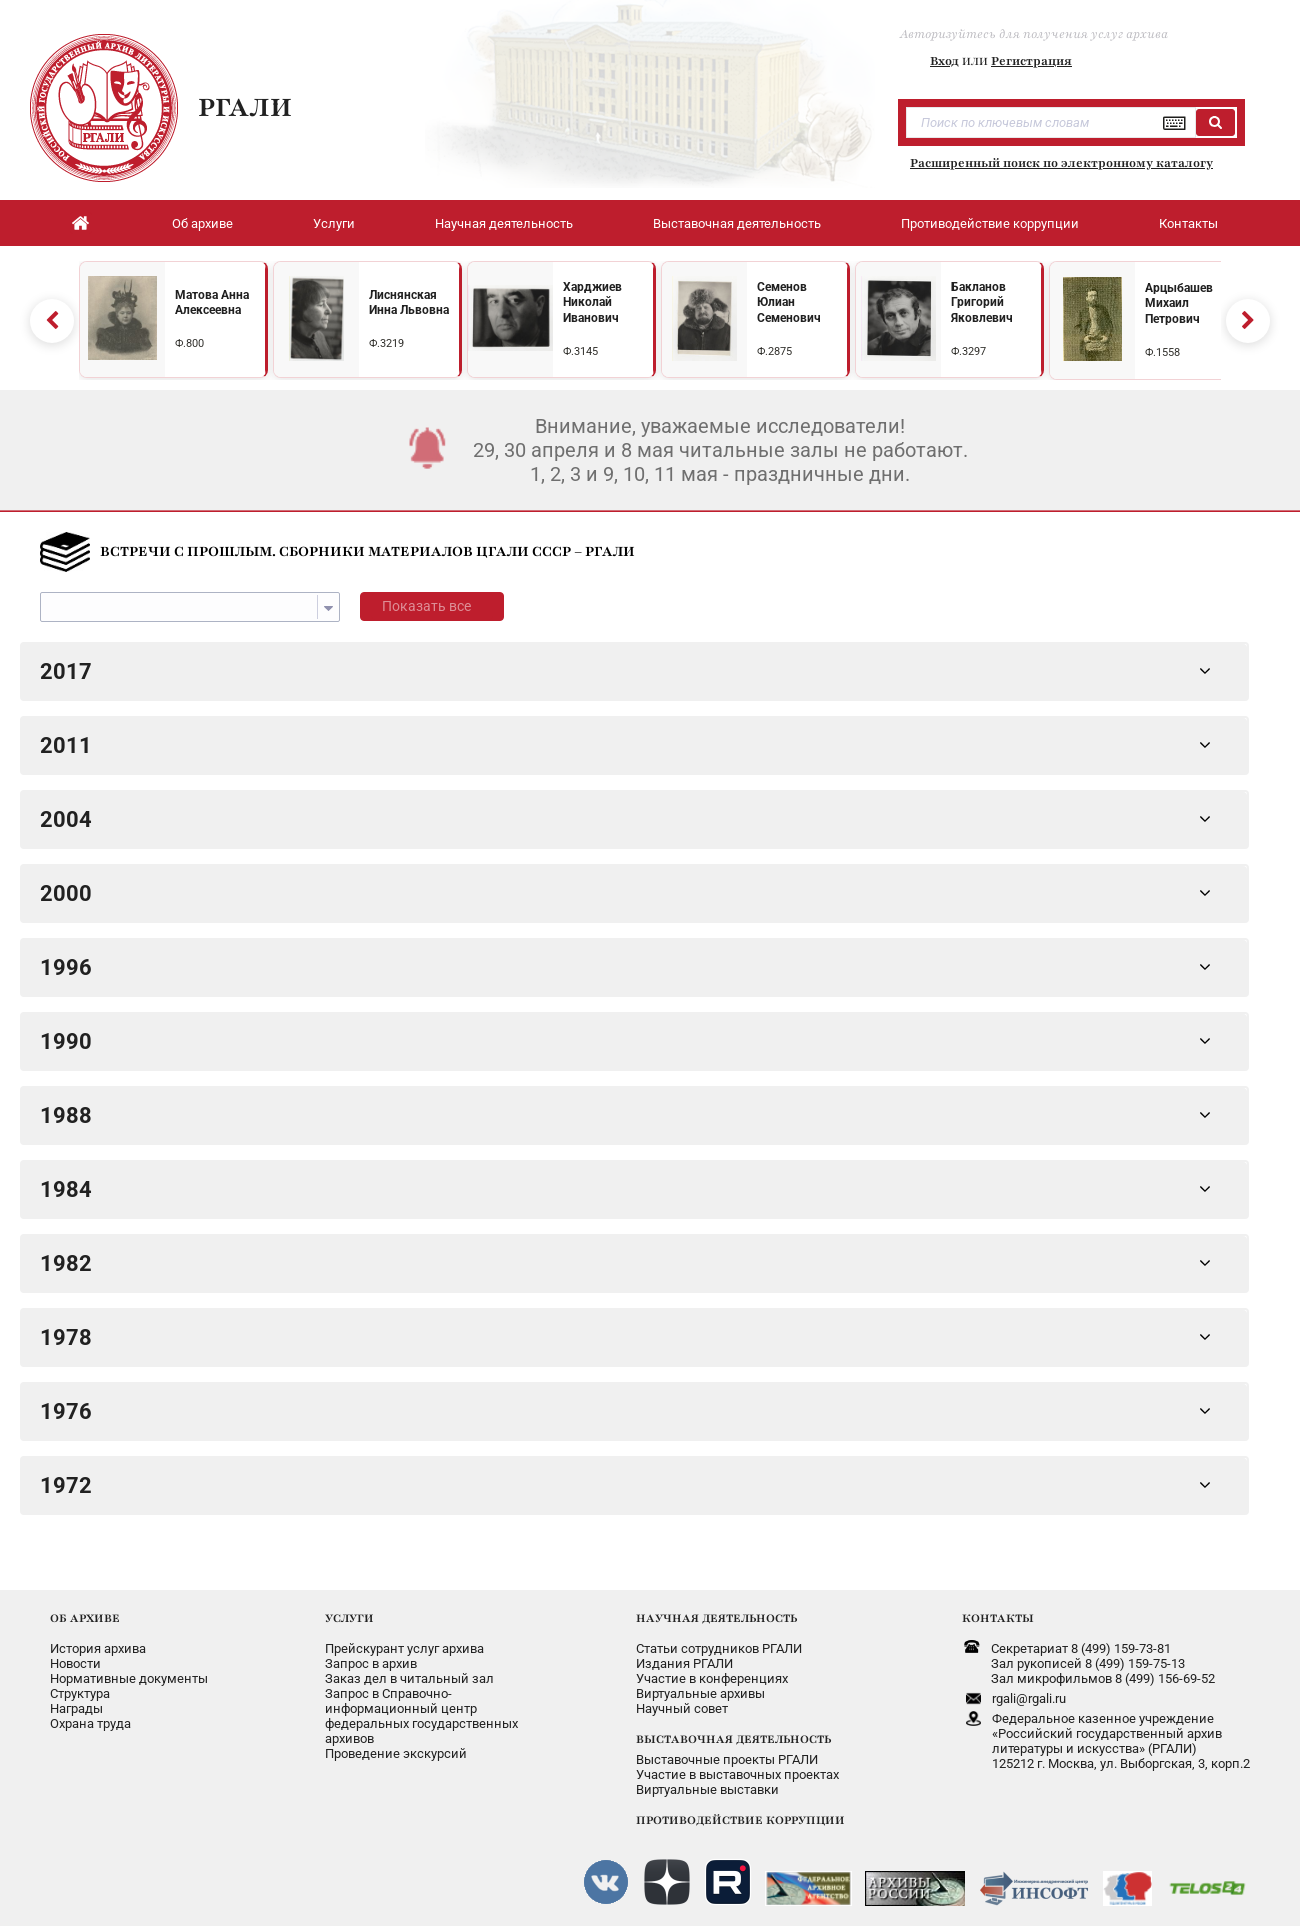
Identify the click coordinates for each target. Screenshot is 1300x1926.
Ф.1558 (1162, 348)
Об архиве (202, 223)
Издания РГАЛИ (684, 1655)
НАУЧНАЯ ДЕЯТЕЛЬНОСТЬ (716, 1610)
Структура (80, 1685)
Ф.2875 (774, 347)
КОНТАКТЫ (998, 1610)
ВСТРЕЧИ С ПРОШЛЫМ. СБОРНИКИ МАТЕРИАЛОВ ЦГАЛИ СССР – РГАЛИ (367, 543)
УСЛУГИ (349, 1610)
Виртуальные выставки (707, 1781)
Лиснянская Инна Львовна (409, 299)
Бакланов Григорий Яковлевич (982, 298)
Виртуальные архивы (700, 1685)
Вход (944, 61)
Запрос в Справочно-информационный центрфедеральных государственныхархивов (421, 1708)
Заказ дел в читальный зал (409, 1670)
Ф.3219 (386, 339)
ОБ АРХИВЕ (85, 1610)
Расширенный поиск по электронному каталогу (1061, 163)
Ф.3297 (968, 347)
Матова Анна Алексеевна (212, 299)
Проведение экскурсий (396, 1745)
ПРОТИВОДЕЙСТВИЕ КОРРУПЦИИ (740, 1812)
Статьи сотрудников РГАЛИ (719, 1640)
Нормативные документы (129, 1670)
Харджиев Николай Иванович (592, 298)
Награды (76, 1700)
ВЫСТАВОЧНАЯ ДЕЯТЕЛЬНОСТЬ (733, 1731)
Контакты (1188, 223)
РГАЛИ (245, 107)
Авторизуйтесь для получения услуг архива (1034, 34)
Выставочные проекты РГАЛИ (727, 1751)
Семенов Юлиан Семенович (789, 298)
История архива (98, 1640)
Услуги (334, 223)
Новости (75, 1655)
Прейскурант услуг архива (404, 1640)
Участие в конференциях (712, 1670)
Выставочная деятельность (737, 223)
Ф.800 (189, 339)
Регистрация (1031, 61)
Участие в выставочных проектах (737, 1766)
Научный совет (682, 1700)
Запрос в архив (371, 1655)
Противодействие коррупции (990, 223)
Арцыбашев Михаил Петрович (1179, 299)
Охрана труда (90, 1715)
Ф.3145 (580, 347)
